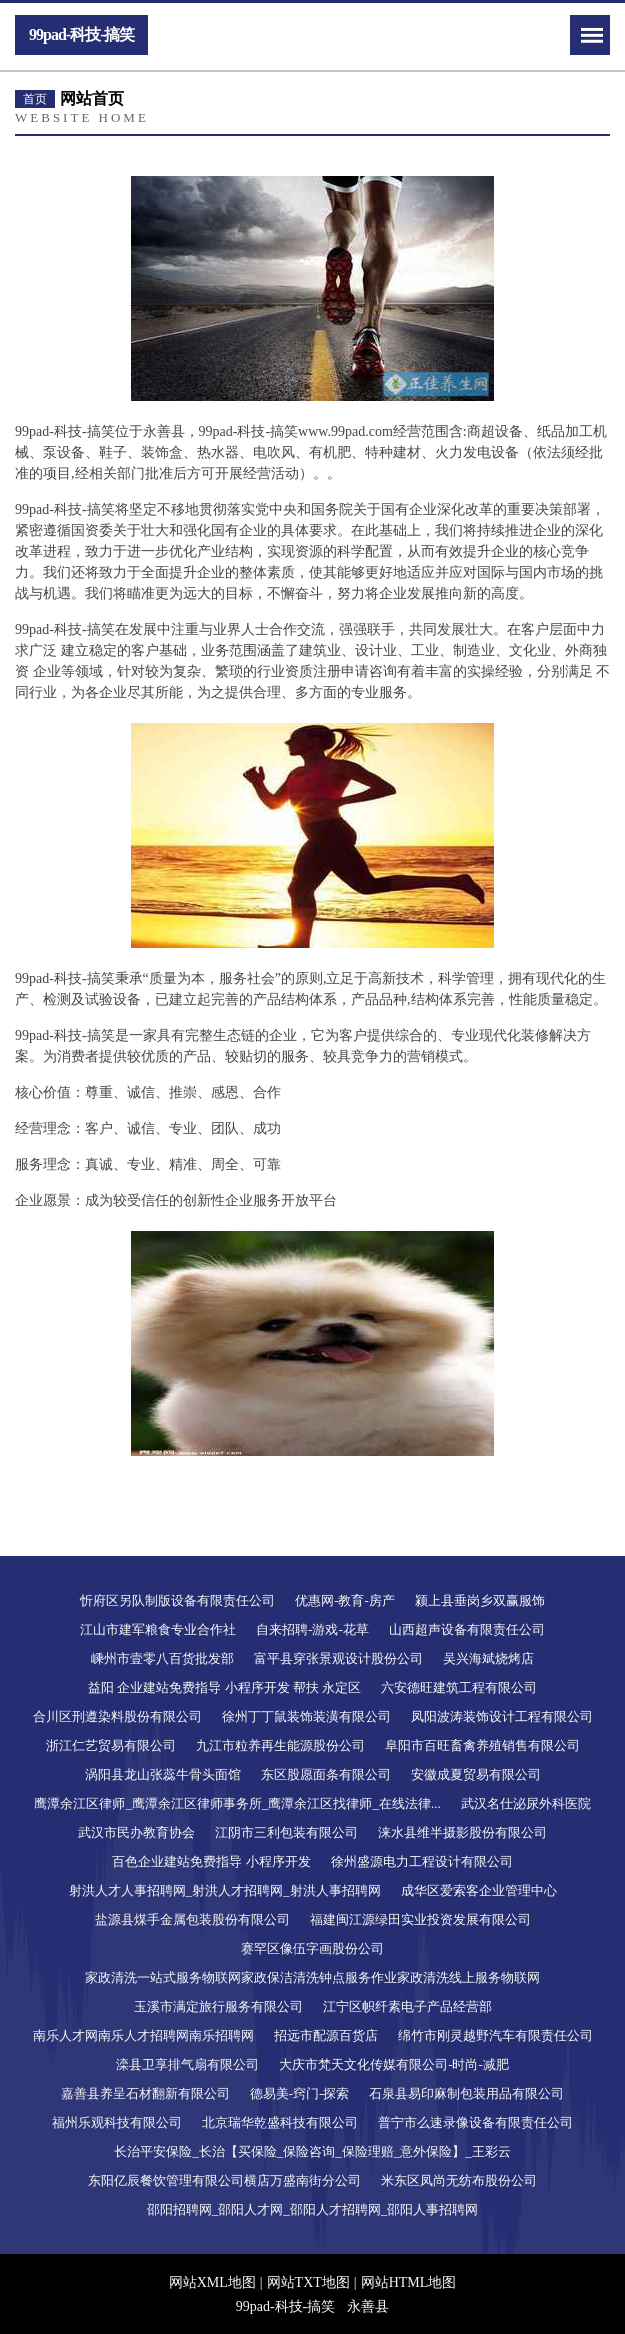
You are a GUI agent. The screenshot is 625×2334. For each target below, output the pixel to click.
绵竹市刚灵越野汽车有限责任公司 (495, 2035)
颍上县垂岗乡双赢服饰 (480, 1600)
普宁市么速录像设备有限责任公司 (475, 2122)
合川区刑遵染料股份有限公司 (117, 1716)
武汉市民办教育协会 (136, 1832)
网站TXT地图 (308, 2282)
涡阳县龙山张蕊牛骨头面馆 (163, 1774)
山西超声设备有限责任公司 (467, 1629)
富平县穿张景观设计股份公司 (338, 1658)
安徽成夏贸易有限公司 (476, 1774)
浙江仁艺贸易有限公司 (111, 1745)
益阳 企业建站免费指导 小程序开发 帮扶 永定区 (224, 1687)
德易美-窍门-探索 (300, 2093)
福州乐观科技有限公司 (117, 2122)
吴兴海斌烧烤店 (488, 1658)
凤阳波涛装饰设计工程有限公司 (502, 1716)
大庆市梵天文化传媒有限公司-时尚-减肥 (394, 2064)
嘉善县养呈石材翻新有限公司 (145, 2093)
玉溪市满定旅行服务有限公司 (218, 2006)
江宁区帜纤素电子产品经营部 (407, 2006)
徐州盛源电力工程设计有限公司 (422, 1861)
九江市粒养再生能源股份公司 (280, 1745)
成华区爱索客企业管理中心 (479, 1890)
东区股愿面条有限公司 (326, 1774)
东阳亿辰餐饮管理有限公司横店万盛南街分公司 (224, 2180)
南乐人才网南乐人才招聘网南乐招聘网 (143, 2035)
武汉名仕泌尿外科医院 (526, 1803)
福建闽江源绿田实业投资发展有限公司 (420, 1919)
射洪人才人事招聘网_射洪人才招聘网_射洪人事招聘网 (225, 1890)
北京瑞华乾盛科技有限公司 (280, 2122)
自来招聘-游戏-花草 (312, 1629)
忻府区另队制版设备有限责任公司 (177, 1600)
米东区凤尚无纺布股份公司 (459, 2180)
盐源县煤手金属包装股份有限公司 (192, 1919)
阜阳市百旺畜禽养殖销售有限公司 (482, 1745)
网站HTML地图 (409, 2282)
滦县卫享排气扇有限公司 (187, 2064)
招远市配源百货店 (326, 2035)
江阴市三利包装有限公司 (286, 1832)
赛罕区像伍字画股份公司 (312, 1948)
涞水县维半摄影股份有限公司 (462, 1832)
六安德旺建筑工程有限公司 (459, 1687)
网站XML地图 (212, 2282)
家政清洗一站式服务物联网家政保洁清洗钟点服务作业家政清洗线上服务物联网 (312, 1977)
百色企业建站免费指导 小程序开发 (211, 1861)
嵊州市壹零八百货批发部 (162, 1658)
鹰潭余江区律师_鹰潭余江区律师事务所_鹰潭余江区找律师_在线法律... (237, 1803)
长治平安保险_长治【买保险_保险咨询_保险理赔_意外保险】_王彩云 (312, 2151)
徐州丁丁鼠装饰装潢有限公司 (306, 1716)
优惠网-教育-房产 (345, 1600)
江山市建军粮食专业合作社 (158, 1629)
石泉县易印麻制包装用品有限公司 (466, 2093)
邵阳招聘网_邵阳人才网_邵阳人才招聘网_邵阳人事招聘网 (313, 2209)
